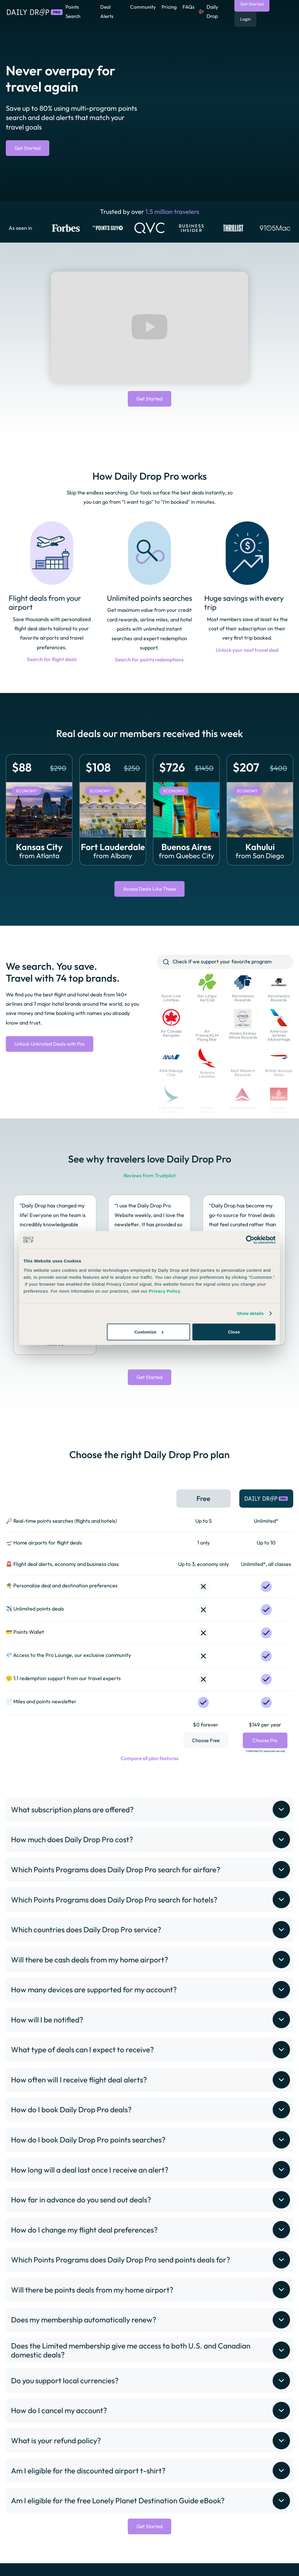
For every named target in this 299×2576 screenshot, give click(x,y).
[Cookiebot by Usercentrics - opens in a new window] (250, 1240)
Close (234, 1331)
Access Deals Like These (149, 890)
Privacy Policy (93, 2571)
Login (245, 19)
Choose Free (205, 1750)
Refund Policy (175, 2571)
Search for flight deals (51, 660)
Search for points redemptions (149, 660)
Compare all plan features (149, 1767)
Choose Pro (265, 1745)
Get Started (28, 148)
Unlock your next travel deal (247, 650)
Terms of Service (134, 2571)
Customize (148, 1331)
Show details (250, 1313)
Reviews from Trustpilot (149, 1177)
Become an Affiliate (219, 2571)
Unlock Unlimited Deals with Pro (51, 1046)
